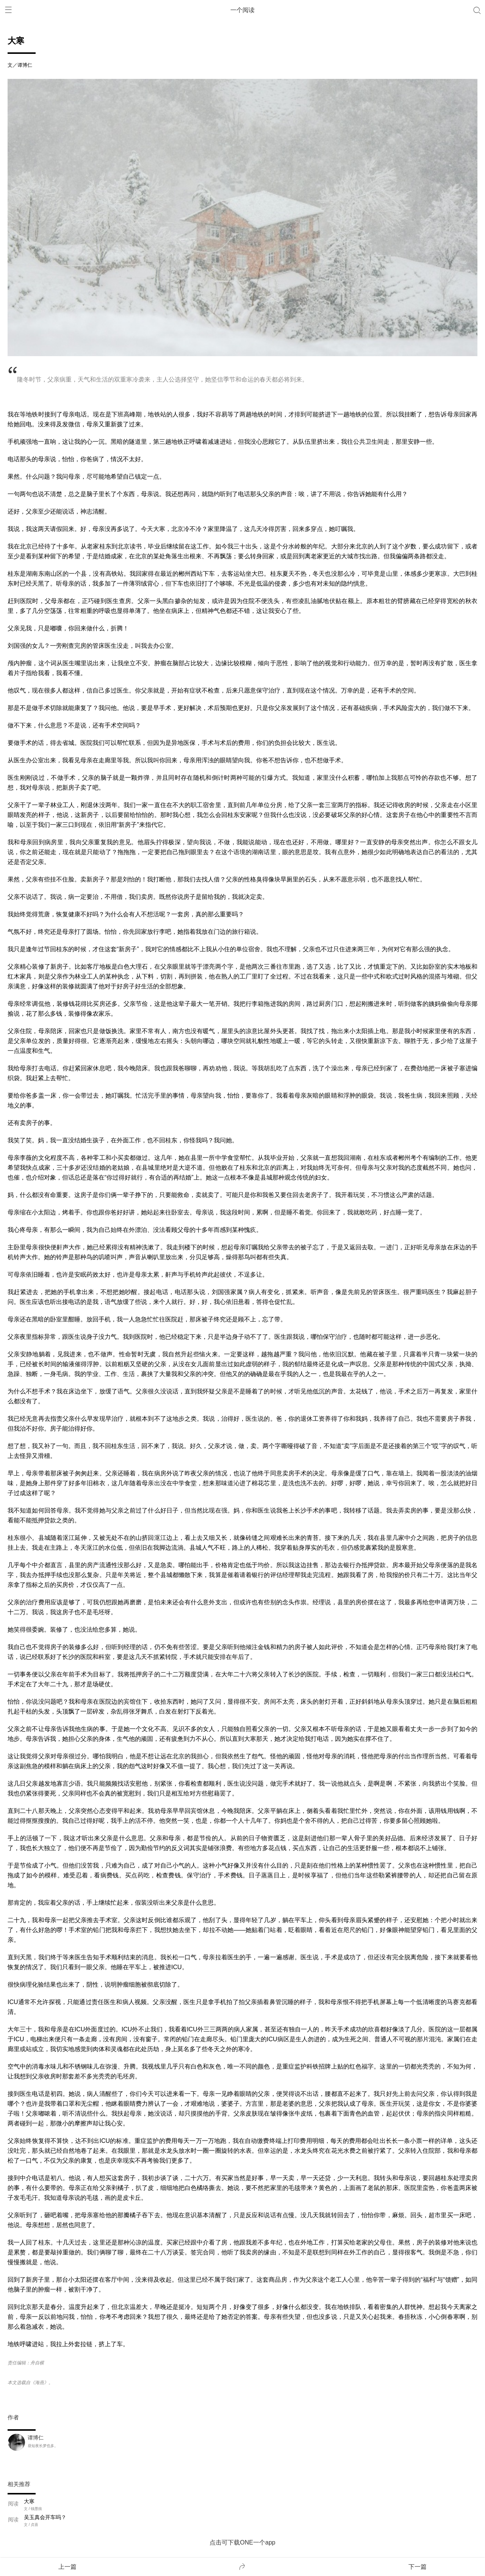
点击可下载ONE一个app (242, 2542)
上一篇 (67, 2566)
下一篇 (417, 2566)
